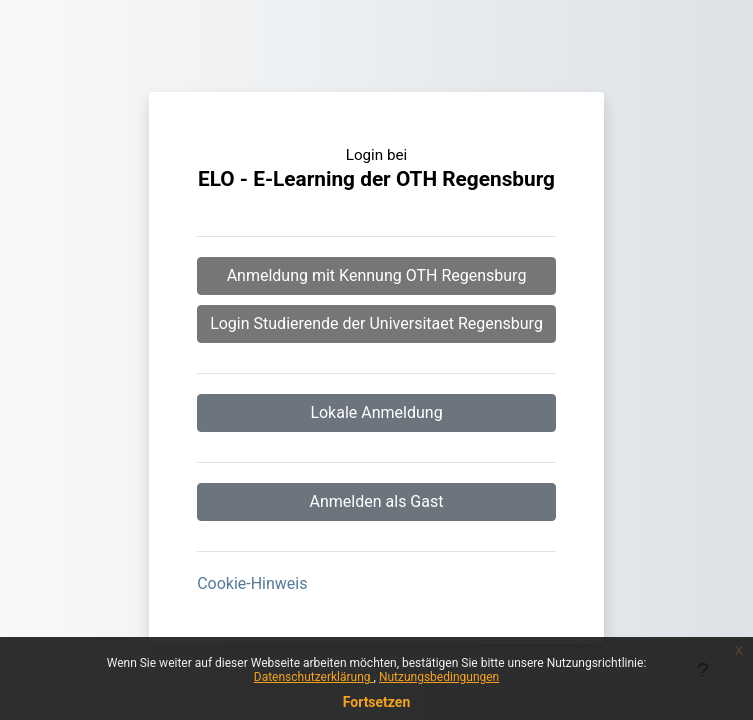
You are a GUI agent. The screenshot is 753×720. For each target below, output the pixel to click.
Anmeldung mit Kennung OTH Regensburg (377, 275)
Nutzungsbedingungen (439, 677)
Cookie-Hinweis (252, 583)
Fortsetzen (377, 702)
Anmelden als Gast (377, 501)
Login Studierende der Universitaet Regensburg (376, 323)
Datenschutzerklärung (314, 677)
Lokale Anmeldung (376, 412)
